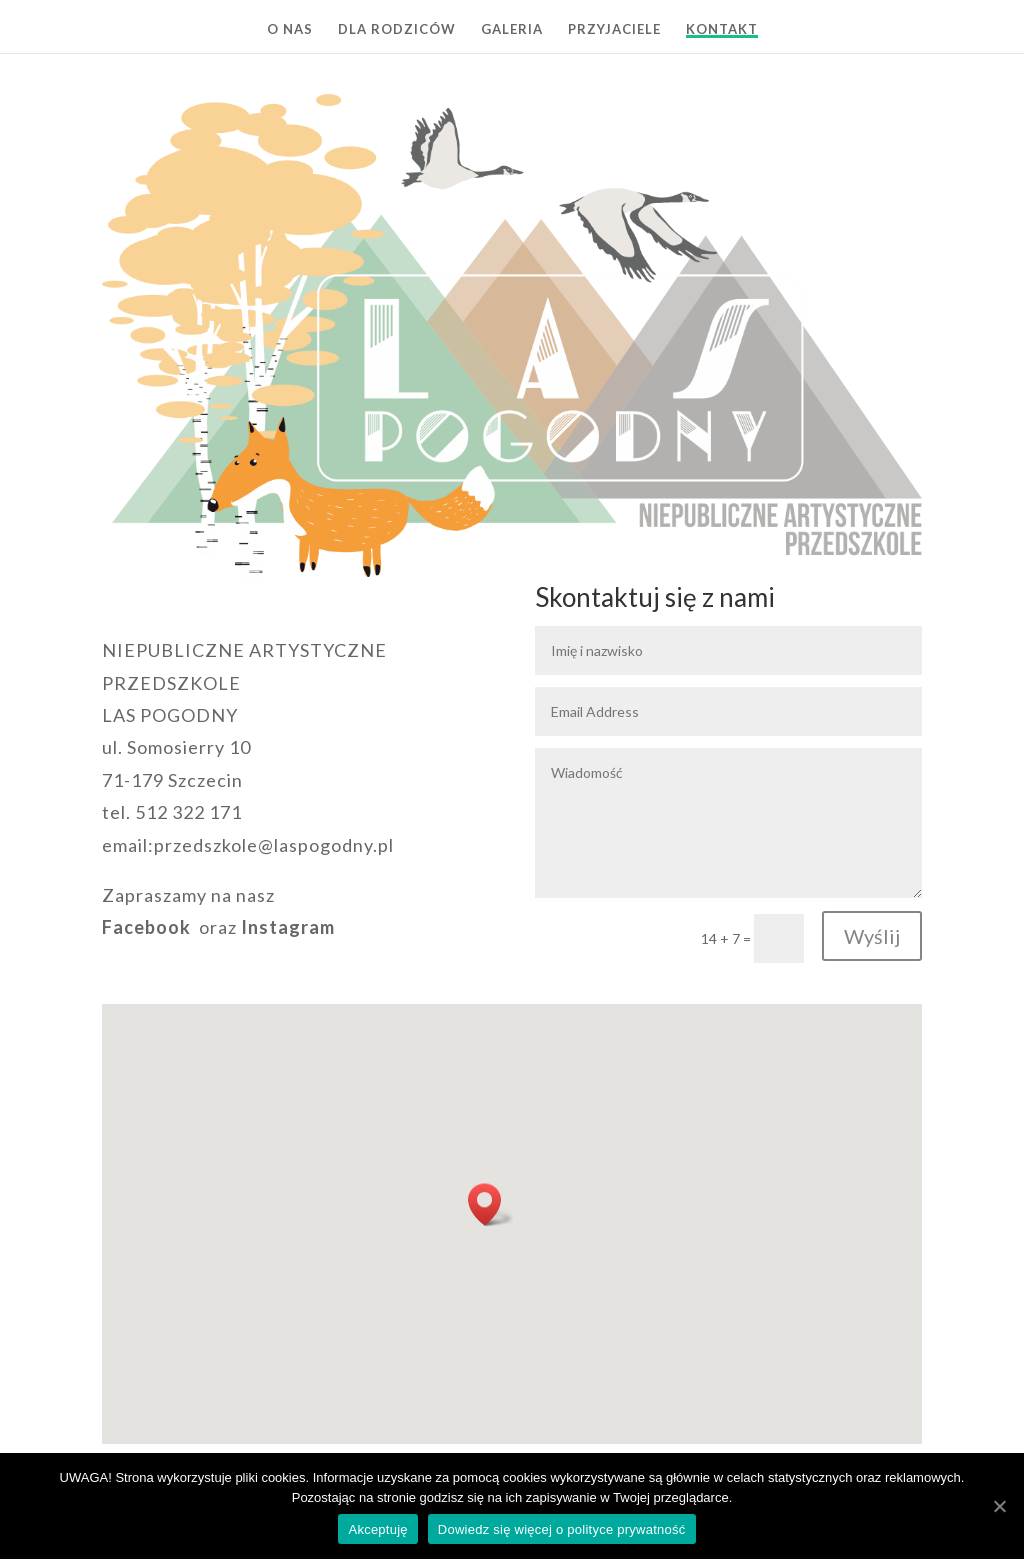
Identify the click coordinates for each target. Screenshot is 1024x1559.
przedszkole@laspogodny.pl (274, 845)
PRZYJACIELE (614, 29)
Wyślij (872, 936)
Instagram (288, 927)
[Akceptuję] (999, 1506)
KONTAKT (722, 29)
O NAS (290, 29)
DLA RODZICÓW (397, 29)
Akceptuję (377, 1529)
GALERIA (512, 29)
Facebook (146, 927)
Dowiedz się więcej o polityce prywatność (562, 1529)
